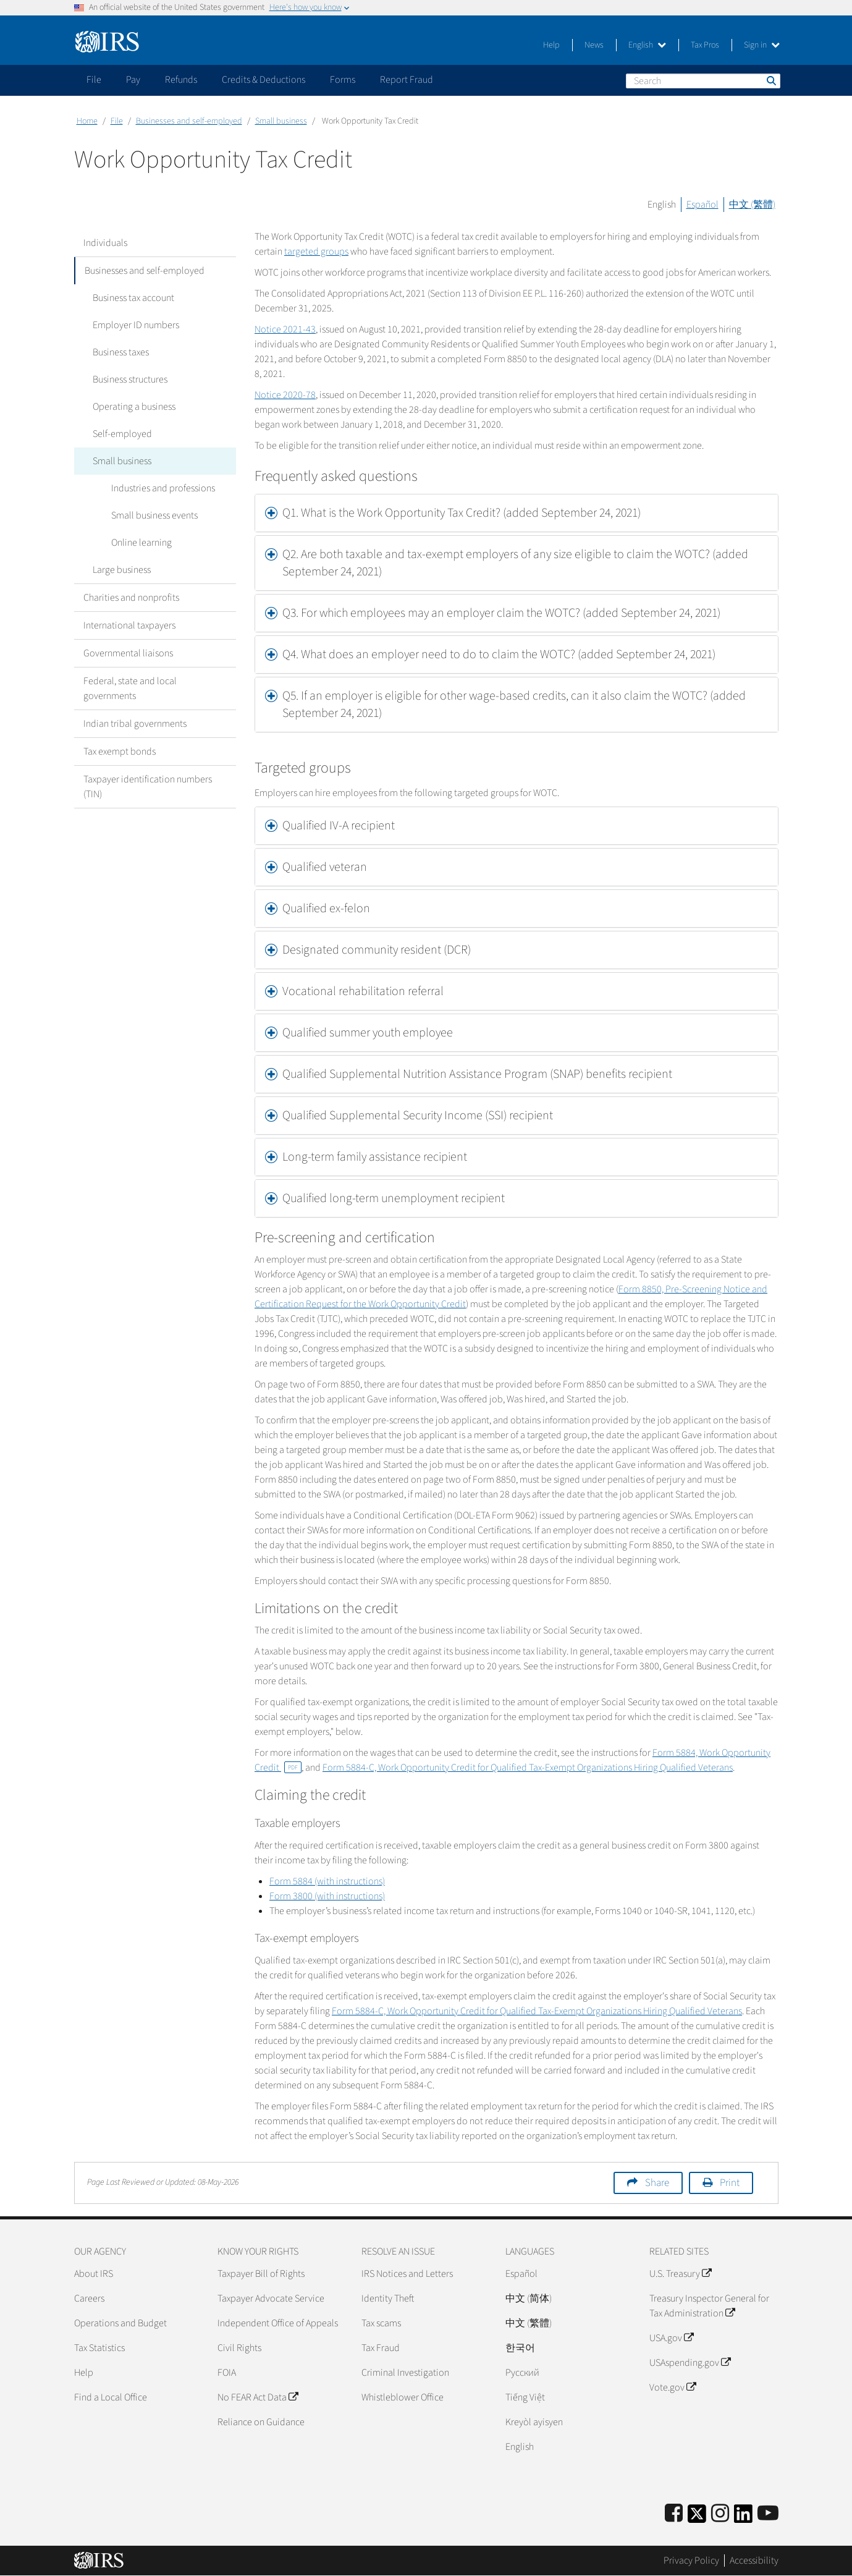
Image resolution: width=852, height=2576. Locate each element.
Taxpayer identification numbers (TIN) (147, 787)
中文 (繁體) (752, 204)
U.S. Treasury (680, 2274)
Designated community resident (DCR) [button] (376, 950)
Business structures (130, 379)
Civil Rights (239, 2348)
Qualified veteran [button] (324, 867)
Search (770, 80)
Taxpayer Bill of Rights (261, 2274)
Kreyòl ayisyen (534, 2422)
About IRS (93, 2274)
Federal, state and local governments (130, 688)
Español (702, 204)
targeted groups (316, 251)
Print (730, 2183)
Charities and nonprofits (131, 597)
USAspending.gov (689, 2363)
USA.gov (671, 2338)
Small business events (154, 515)
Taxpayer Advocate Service (270, 2298)
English (647, 45)
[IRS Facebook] (674, 2514)
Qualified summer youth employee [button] (368, 1032)
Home (87, 121)
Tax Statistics (99, 2348)
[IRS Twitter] (697, 2517)
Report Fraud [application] (406, 80)
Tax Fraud (380, 2348)
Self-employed (122, 434)
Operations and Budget (120, 2323)
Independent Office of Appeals (277, 2323)
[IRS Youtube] (767, 2514)
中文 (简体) (528, 2298)
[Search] (703, 81)
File (117, 121)
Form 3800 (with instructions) (327, 1896)
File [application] (93, 80)
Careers (89, 2298)
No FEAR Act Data (257, 2397)
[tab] (516, 513)
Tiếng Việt (525, 2397)
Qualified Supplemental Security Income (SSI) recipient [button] (417, 1115)
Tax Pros (705, 45)
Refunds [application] (181, 80)
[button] (516, 513)
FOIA (226, 2372)
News (594, 45)
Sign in (762, 45)
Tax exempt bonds (119, 751)
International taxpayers (129, 625)
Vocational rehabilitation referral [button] (363, 991)
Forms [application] (342, 80)
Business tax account (133, 298)
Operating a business (134, 406)
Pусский (522, 2372)
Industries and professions (163, 488)
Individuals (105, 243)
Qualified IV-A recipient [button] (338, 825)
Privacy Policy (691, 2560)
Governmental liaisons (128, 653)
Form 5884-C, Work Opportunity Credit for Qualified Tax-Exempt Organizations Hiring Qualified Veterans (528, 1767)
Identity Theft (387, 2298)
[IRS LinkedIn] (743, 2517)
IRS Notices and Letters (407, 2274)
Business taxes (121, 352)
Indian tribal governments (135, 724)
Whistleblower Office (402, 2397)
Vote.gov (672, 2387)
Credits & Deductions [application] (263, 80)
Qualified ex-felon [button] (326, 908)
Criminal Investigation (405, 2372)
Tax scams (381, 2323)
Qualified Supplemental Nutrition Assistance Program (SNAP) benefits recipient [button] (477, 1074)
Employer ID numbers (136, 325)
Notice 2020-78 (285, 395)
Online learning (141, 542)
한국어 (520, 2348)
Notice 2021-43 (285, 329)
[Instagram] (720, 2514)
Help (551, 45)
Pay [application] (133, 80)
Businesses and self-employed (189, 121)
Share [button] (657, 2183)
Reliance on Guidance (261, 2422)
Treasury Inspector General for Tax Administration (709, 2306)
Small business (281, 121)
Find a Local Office (110, 2397)
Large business (122, 570)
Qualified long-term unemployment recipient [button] (393, 1198)
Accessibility (754, 2560)
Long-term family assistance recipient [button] (374, 1157)
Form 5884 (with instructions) (327, 1881)
